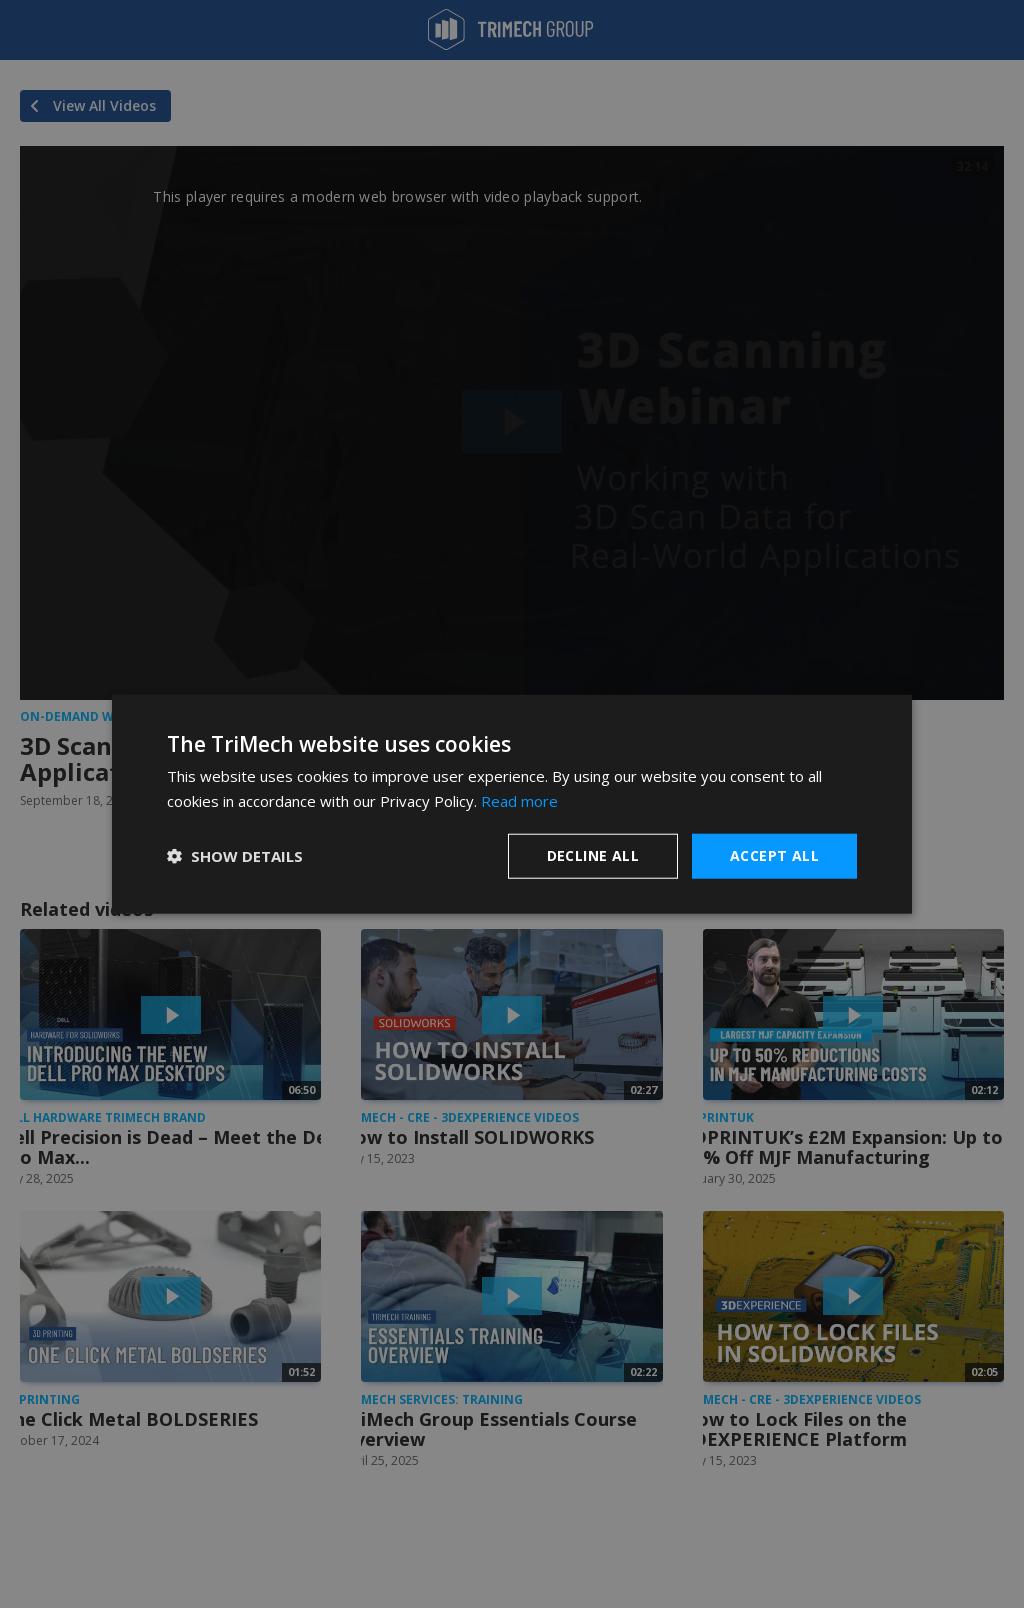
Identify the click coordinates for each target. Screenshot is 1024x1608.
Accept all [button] (774, 855)
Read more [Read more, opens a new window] (519, 801)
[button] (235, 856)
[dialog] (512, 804)
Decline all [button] (593, 855)
